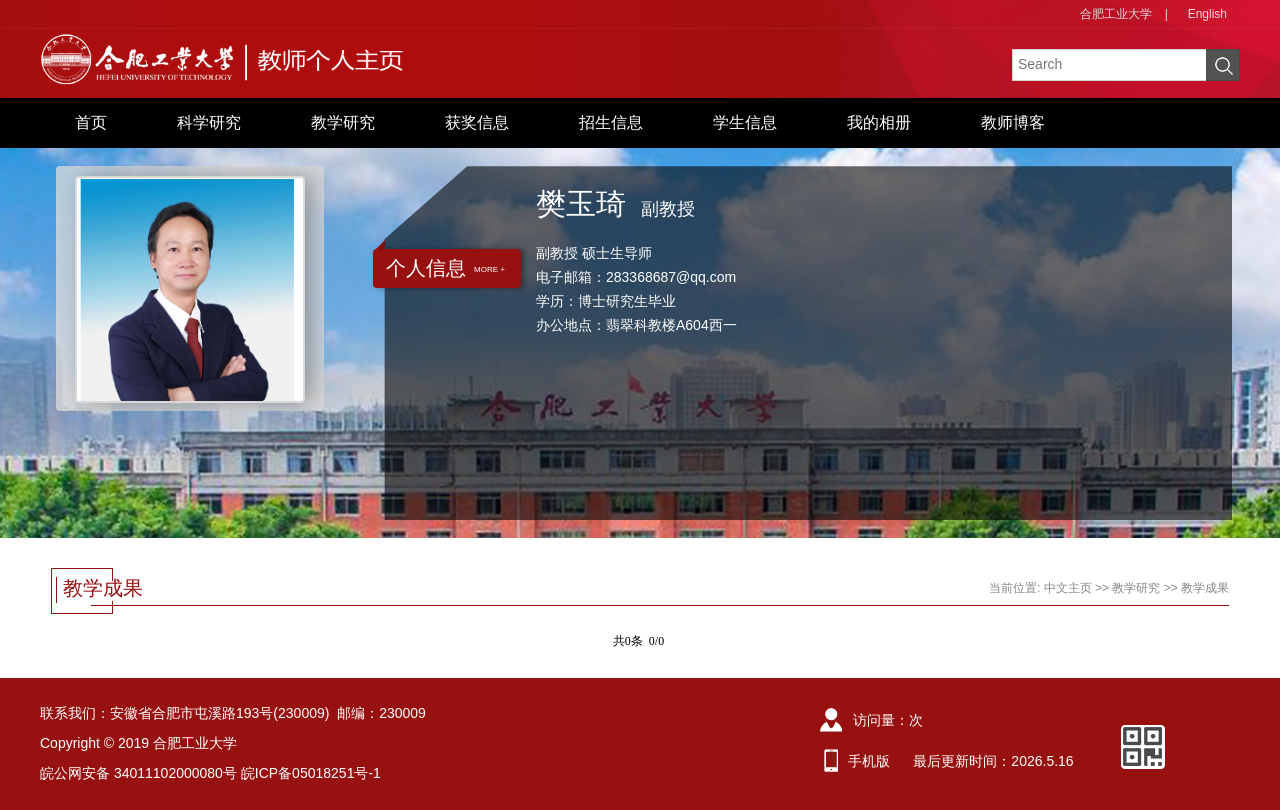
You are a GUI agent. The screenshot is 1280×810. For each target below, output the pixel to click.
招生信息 (611, 122)
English (1207, 14)
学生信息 (745, 122)
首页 (91, 122)
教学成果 (1205, 588)
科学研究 (209, 122)
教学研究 (343, 122)
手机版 (869, 761)
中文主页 (1068, 588)
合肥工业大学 (1116, 14)
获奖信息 (477, 122)
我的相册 (879, 122)
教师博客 (1013, 122)
